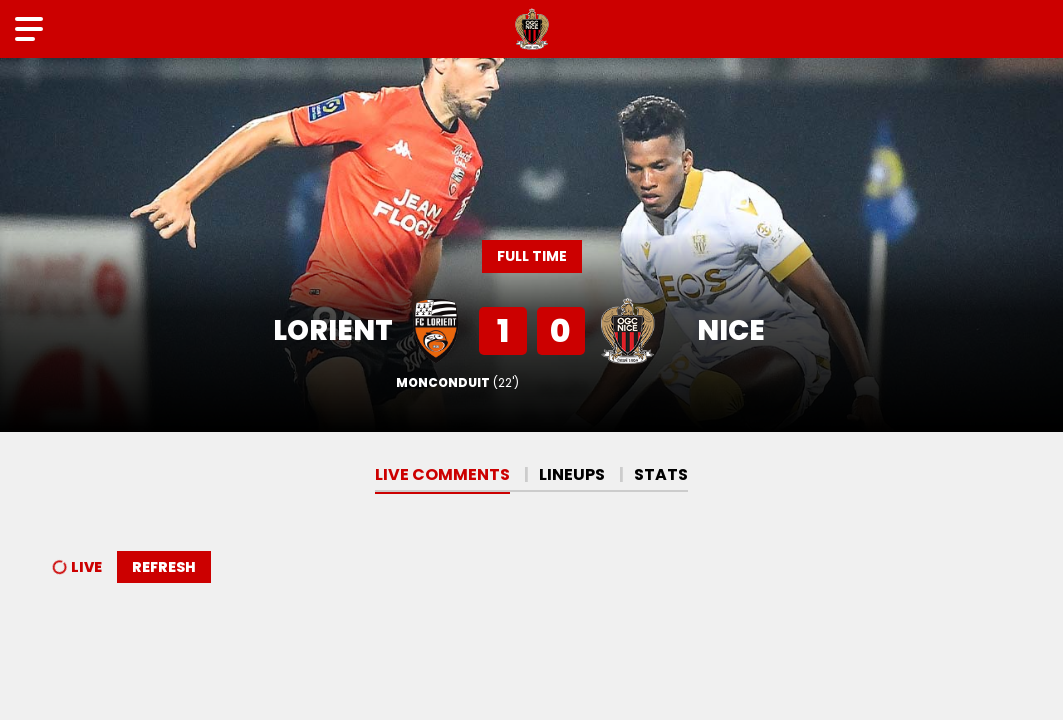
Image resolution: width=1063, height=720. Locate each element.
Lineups (572, 474)
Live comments (442, 474)
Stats (661, 474)
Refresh (164, 567)
